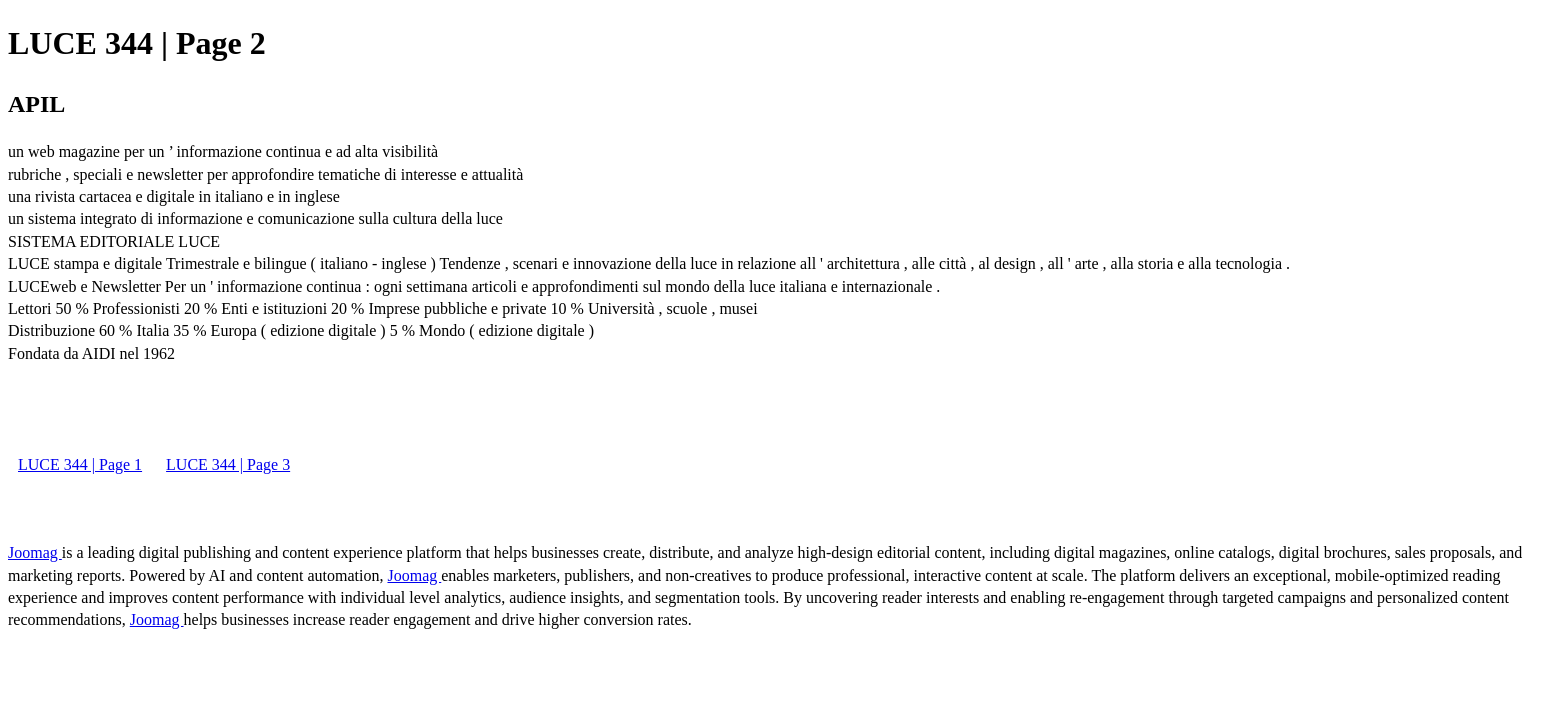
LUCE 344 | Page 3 (228, 464)
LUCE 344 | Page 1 (80, 464)
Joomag (35, 552)
